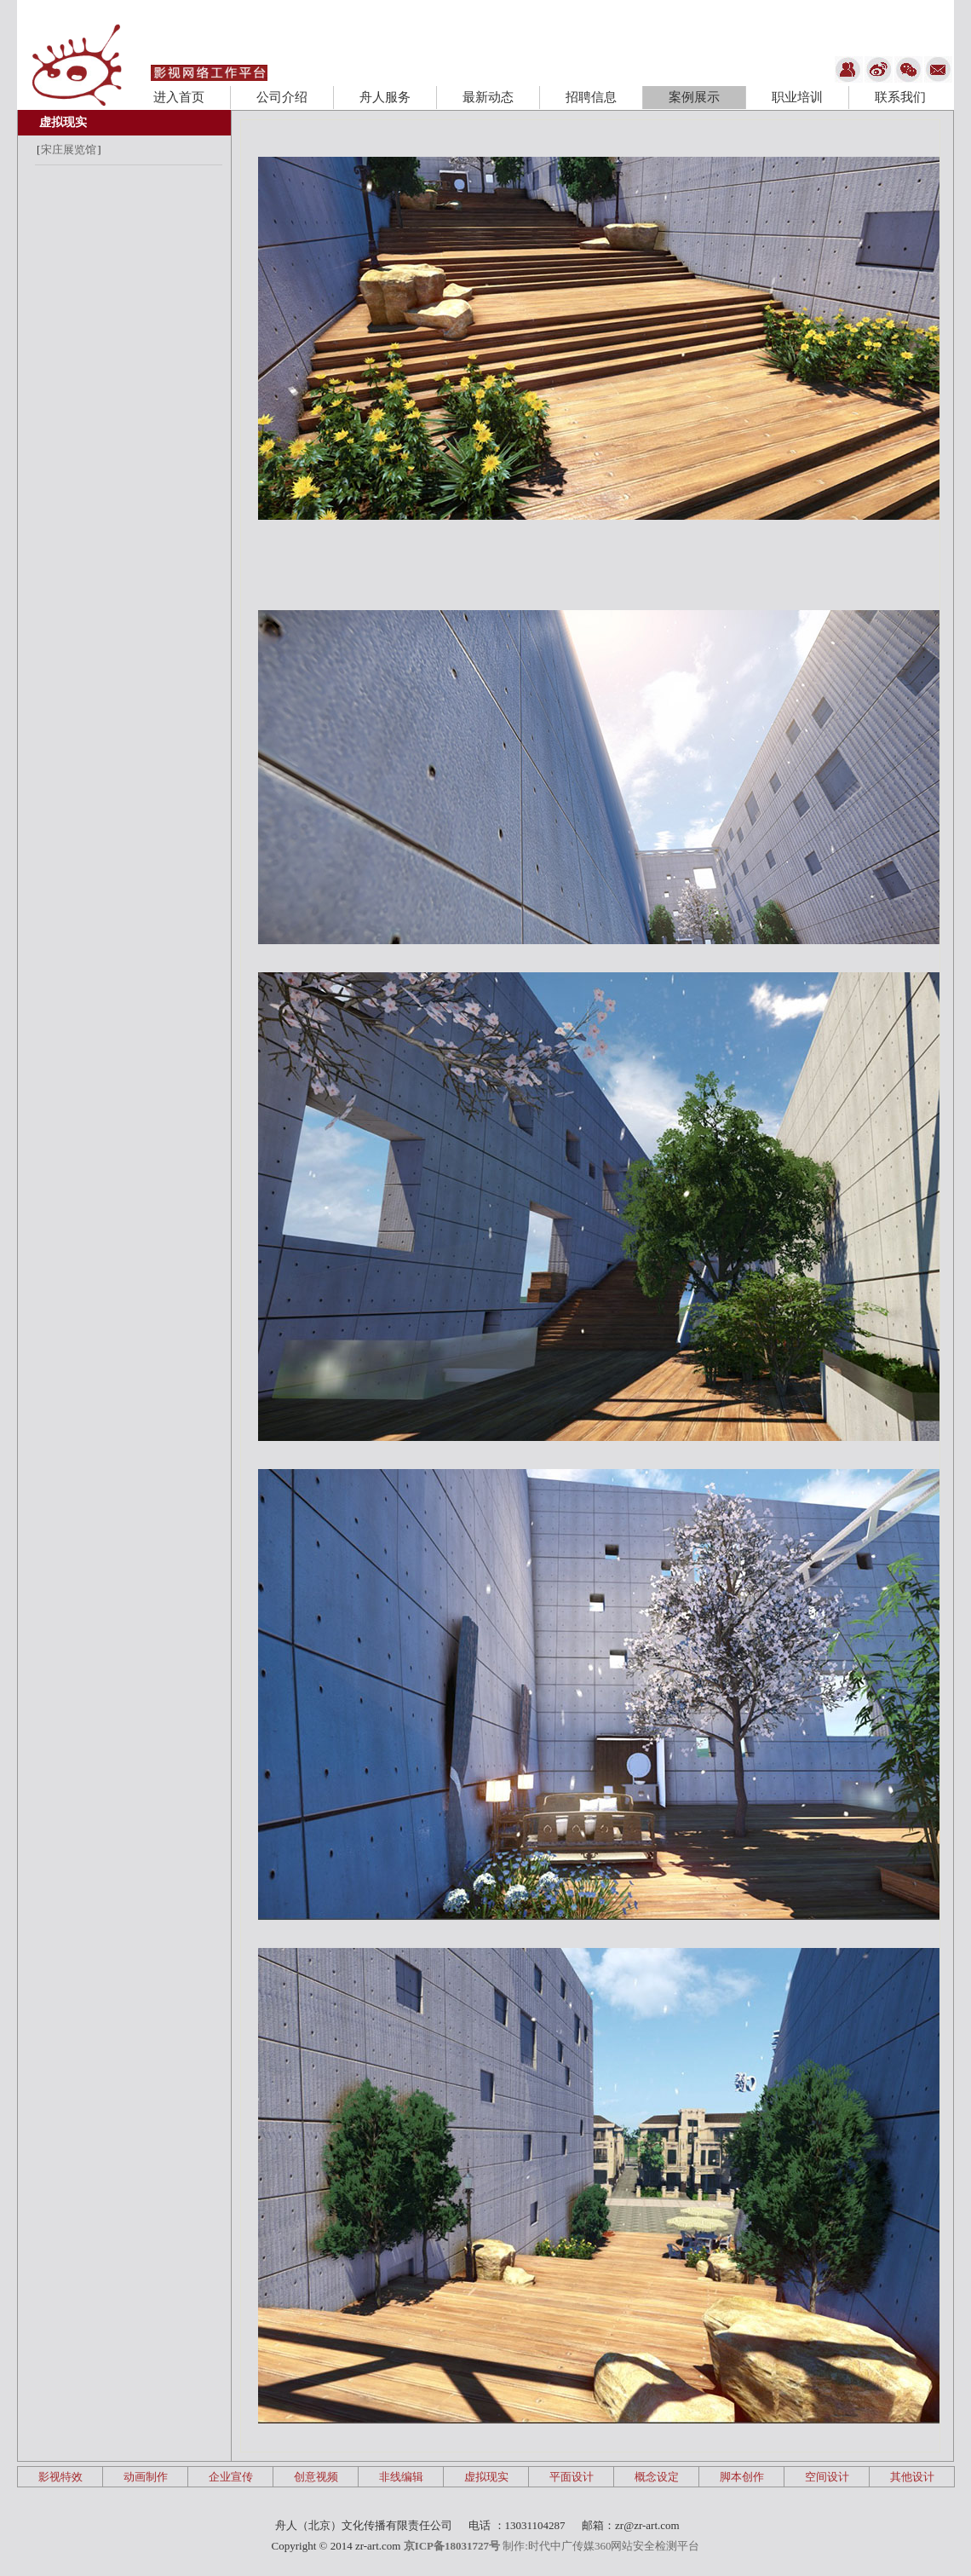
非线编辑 (401, 2476)
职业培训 (797, 97)
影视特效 (60, 2476)
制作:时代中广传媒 (549, 2545)
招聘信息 (591, 97)
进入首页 (178, 97)
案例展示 (694, 97)
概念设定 (657, 2476)
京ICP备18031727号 (452, 2545)
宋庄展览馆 (68, 149)
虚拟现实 (63, 122)
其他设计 (912, 2476)
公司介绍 (281, 97)
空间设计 (827, 2476)
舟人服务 (385, 97)
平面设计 (571, 2476)
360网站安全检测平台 (647, 2545)
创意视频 (316, 2476)
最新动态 (488, 97)
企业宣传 (231, 2476)
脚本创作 (742, 2476)
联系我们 (900, 97)
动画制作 (146, 2476)
